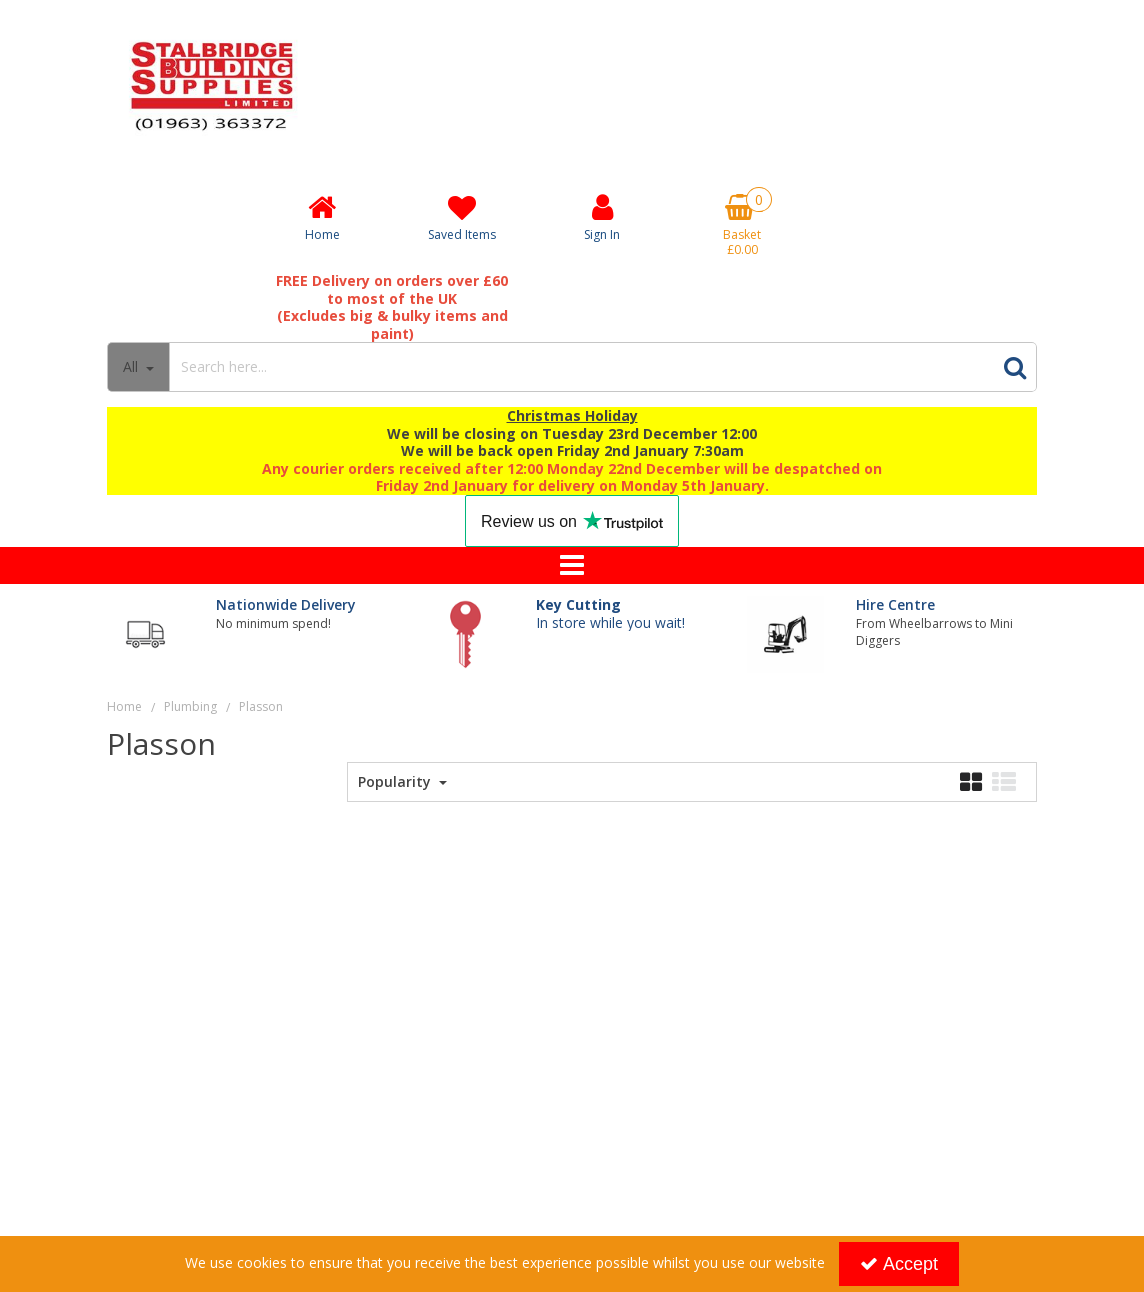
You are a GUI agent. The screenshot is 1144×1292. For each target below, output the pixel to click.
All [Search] (132, 366)
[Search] (581, 367)
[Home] (322, 216)
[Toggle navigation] (572, 566)
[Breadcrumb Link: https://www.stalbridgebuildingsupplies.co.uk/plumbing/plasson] (261, 705)
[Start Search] (1015, 367)
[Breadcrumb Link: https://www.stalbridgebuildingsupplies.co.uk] (124, 705)
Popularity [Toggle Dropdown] (396, 782)
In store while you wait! (610, 613)
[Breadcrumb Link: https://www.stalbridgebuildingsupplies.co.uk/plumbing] (190, 705)
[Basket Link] (742, 225)
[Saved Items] (462, 217)
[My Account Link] (602, 216)
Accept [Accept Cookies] (899, 1264)
